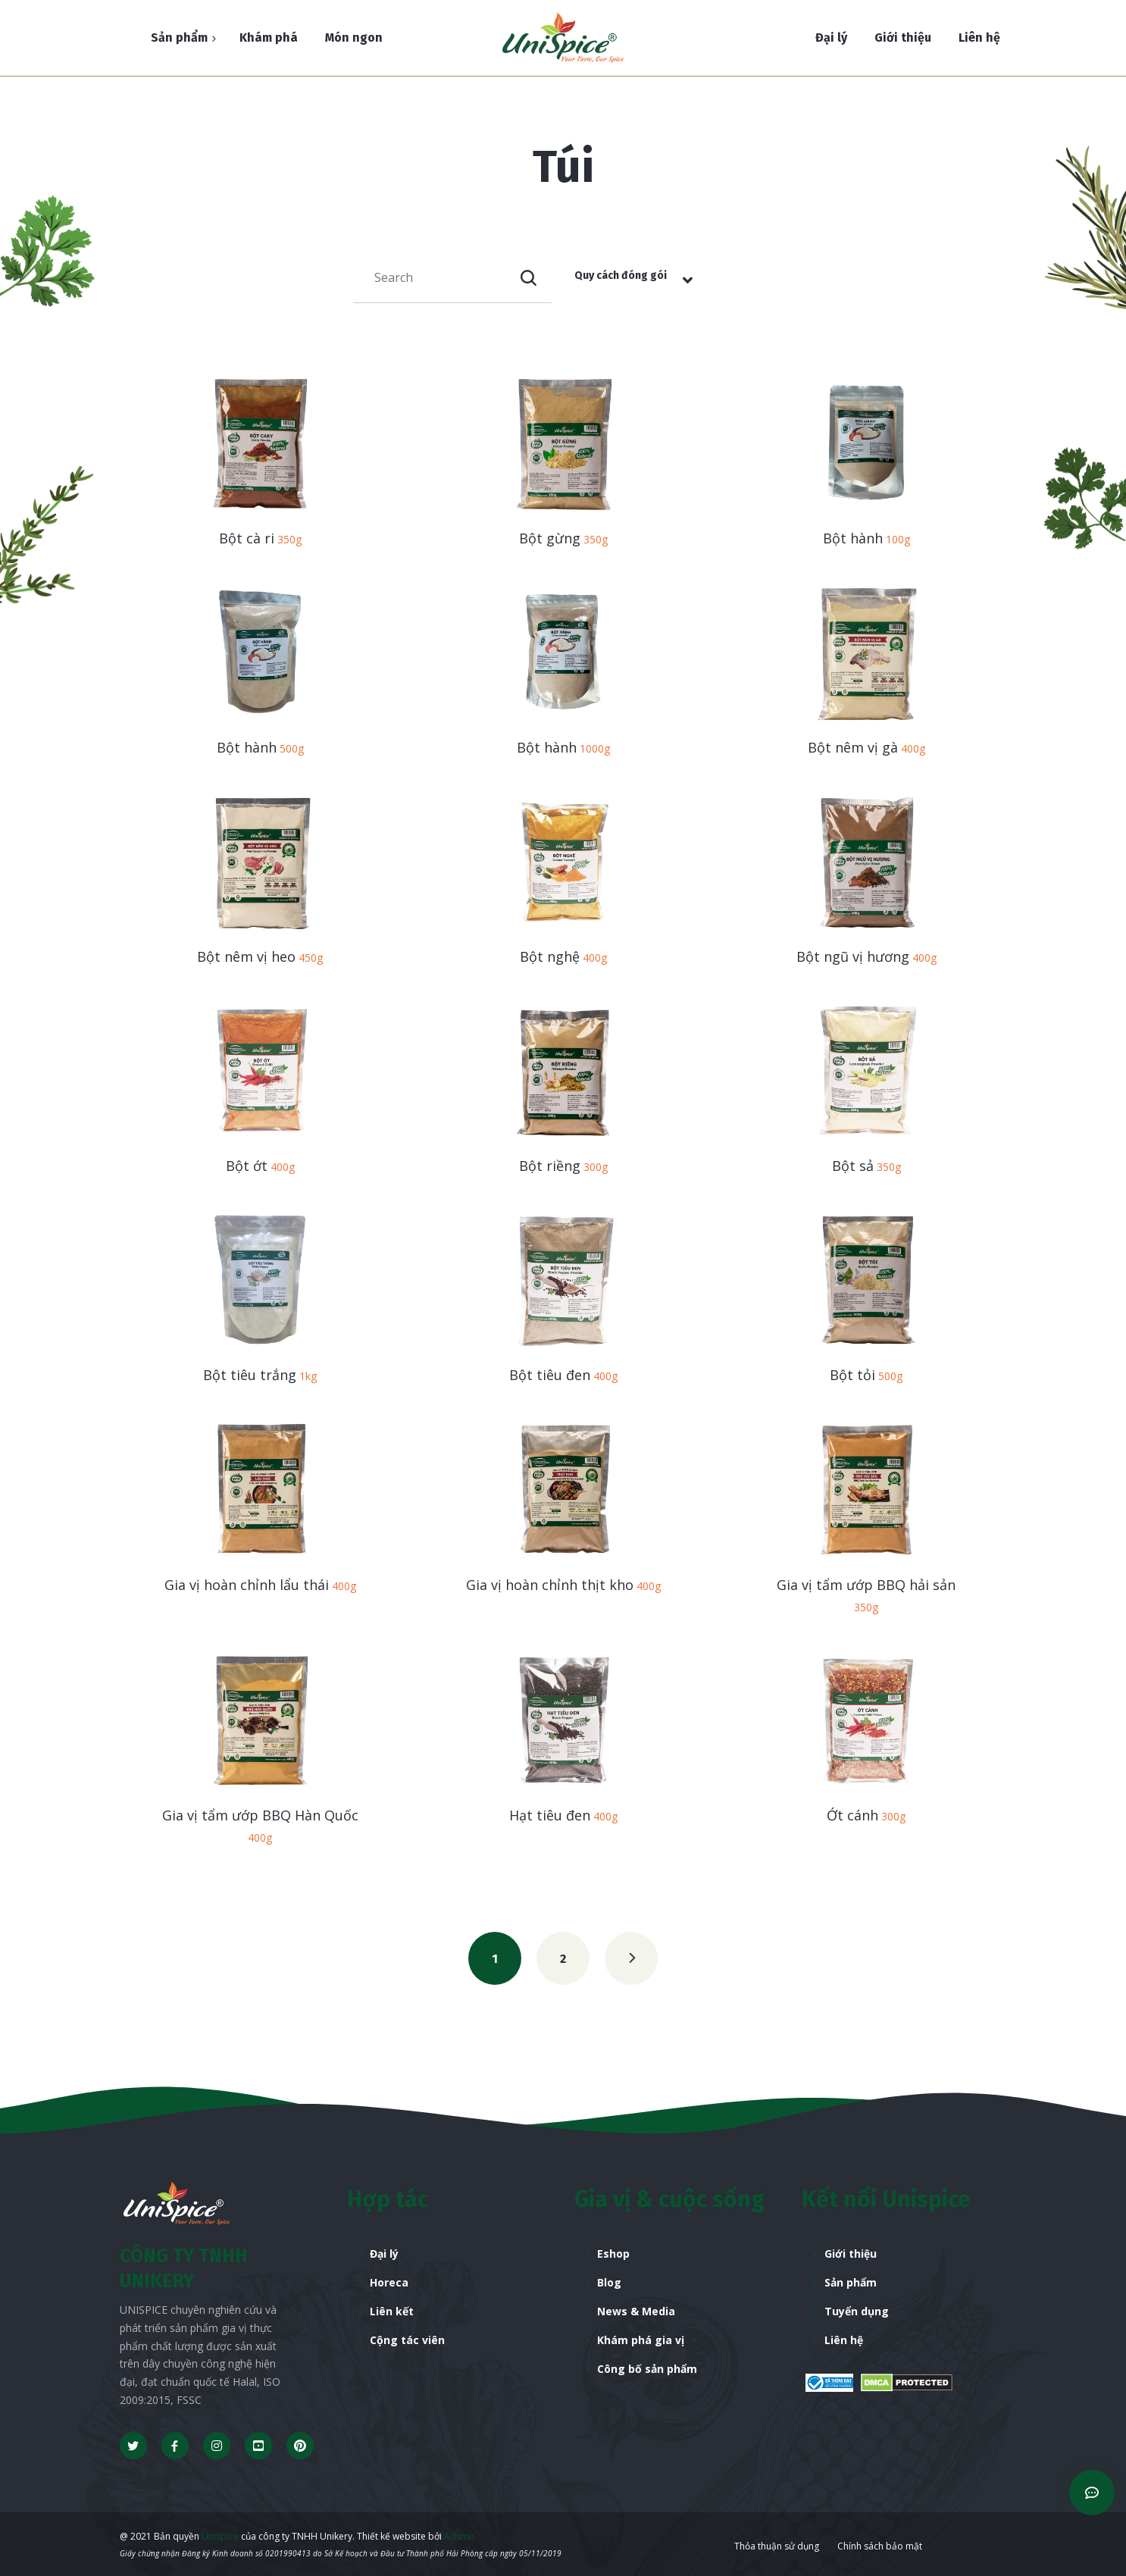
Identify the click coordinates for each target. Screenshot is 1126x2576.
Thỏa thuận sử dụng (776, 2546)
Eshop (613, 2253)
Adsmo (459, 2536)
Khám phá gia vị (640, 2340)
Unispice (219, 2536)
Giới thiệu (850, 2253)
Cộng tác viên (407, 2340)
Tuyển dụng (856, 2311)
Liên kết (392, 2311)
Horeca (389, 2282)
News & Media (636, 2311)
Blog (609, 2282)
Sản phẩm (850, 2282)
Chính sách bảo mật (879, 2546)
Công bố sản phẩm (647, 2369)
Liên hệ (843, 2340)
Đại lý (384, 2253)
